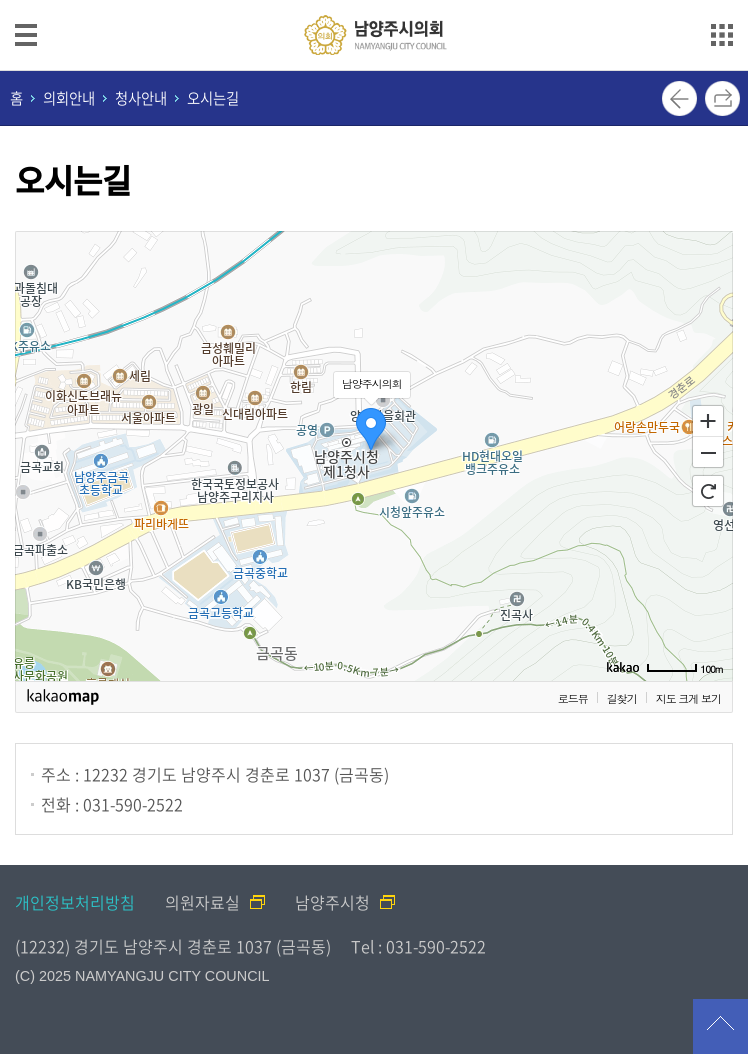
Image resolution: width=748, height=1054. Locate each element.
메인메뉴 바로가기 (374, 1)
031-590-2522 (133, 804)
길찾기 (622, 698)
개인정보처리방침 (75, 902)
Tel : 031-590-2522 (418, 946)
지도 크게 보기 (688, 698)
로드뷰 (573, 698)
